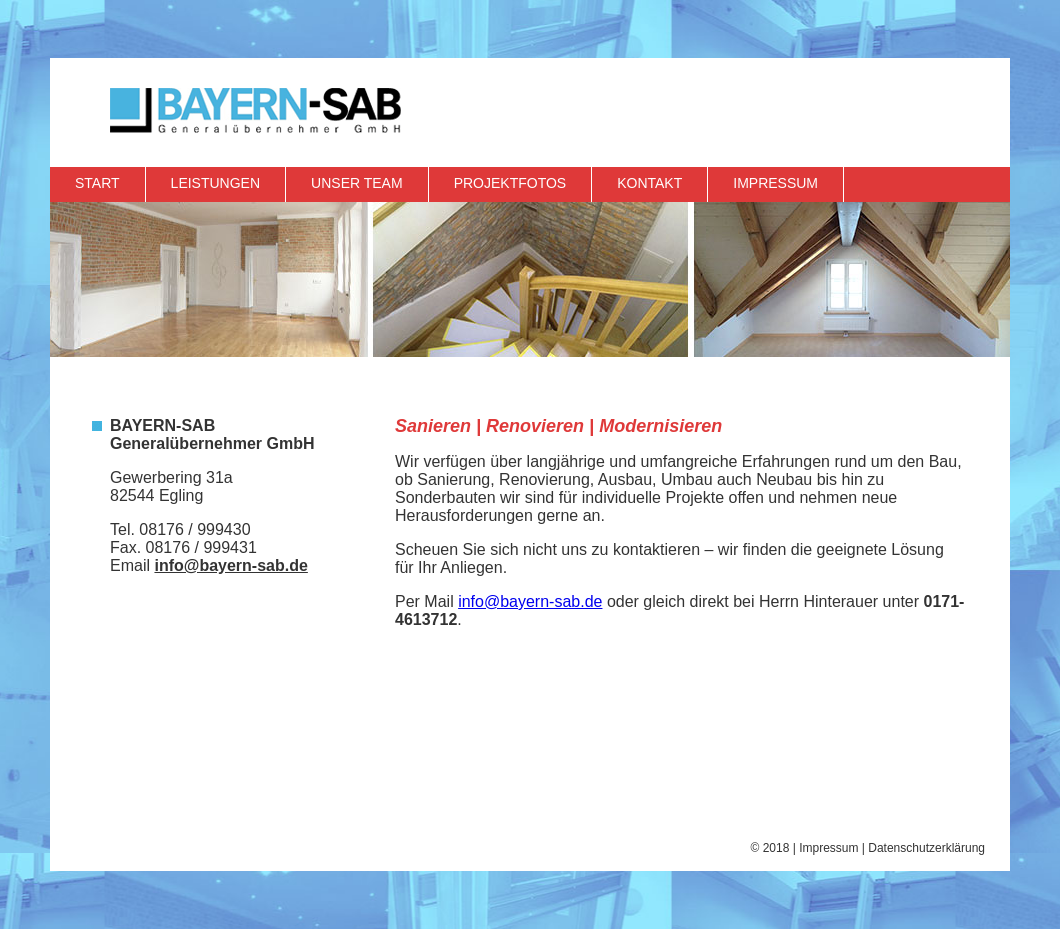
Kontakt (649, 183)
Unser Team (357, 183)
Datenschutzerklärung (926, 848)
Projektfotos (510, 183)
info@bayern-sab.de (230, 565)
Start (97, 183)
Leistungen (215, 183)
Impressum (775, 183)
